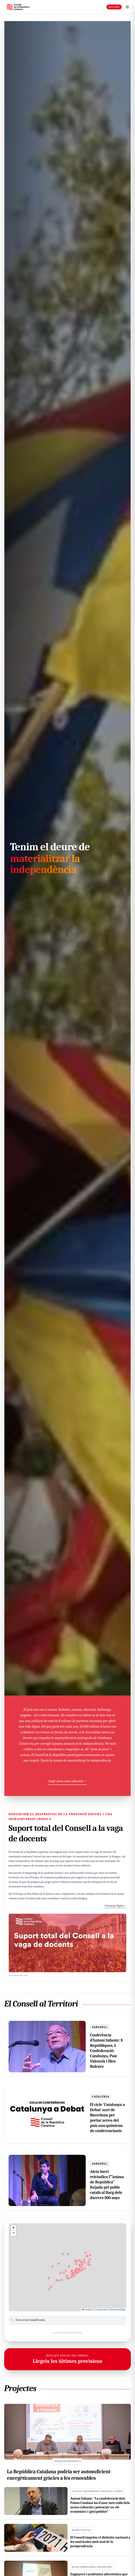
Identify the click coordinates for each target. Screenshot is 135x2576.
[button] (51, 2287)
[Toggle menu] (127, 6)
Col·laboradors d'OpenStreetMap (110, 2310)
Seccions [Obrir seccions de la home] (114, 7)
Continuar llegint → (115, 1905)
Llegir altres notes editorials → (67, 1781)
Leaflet (86, 2310)
